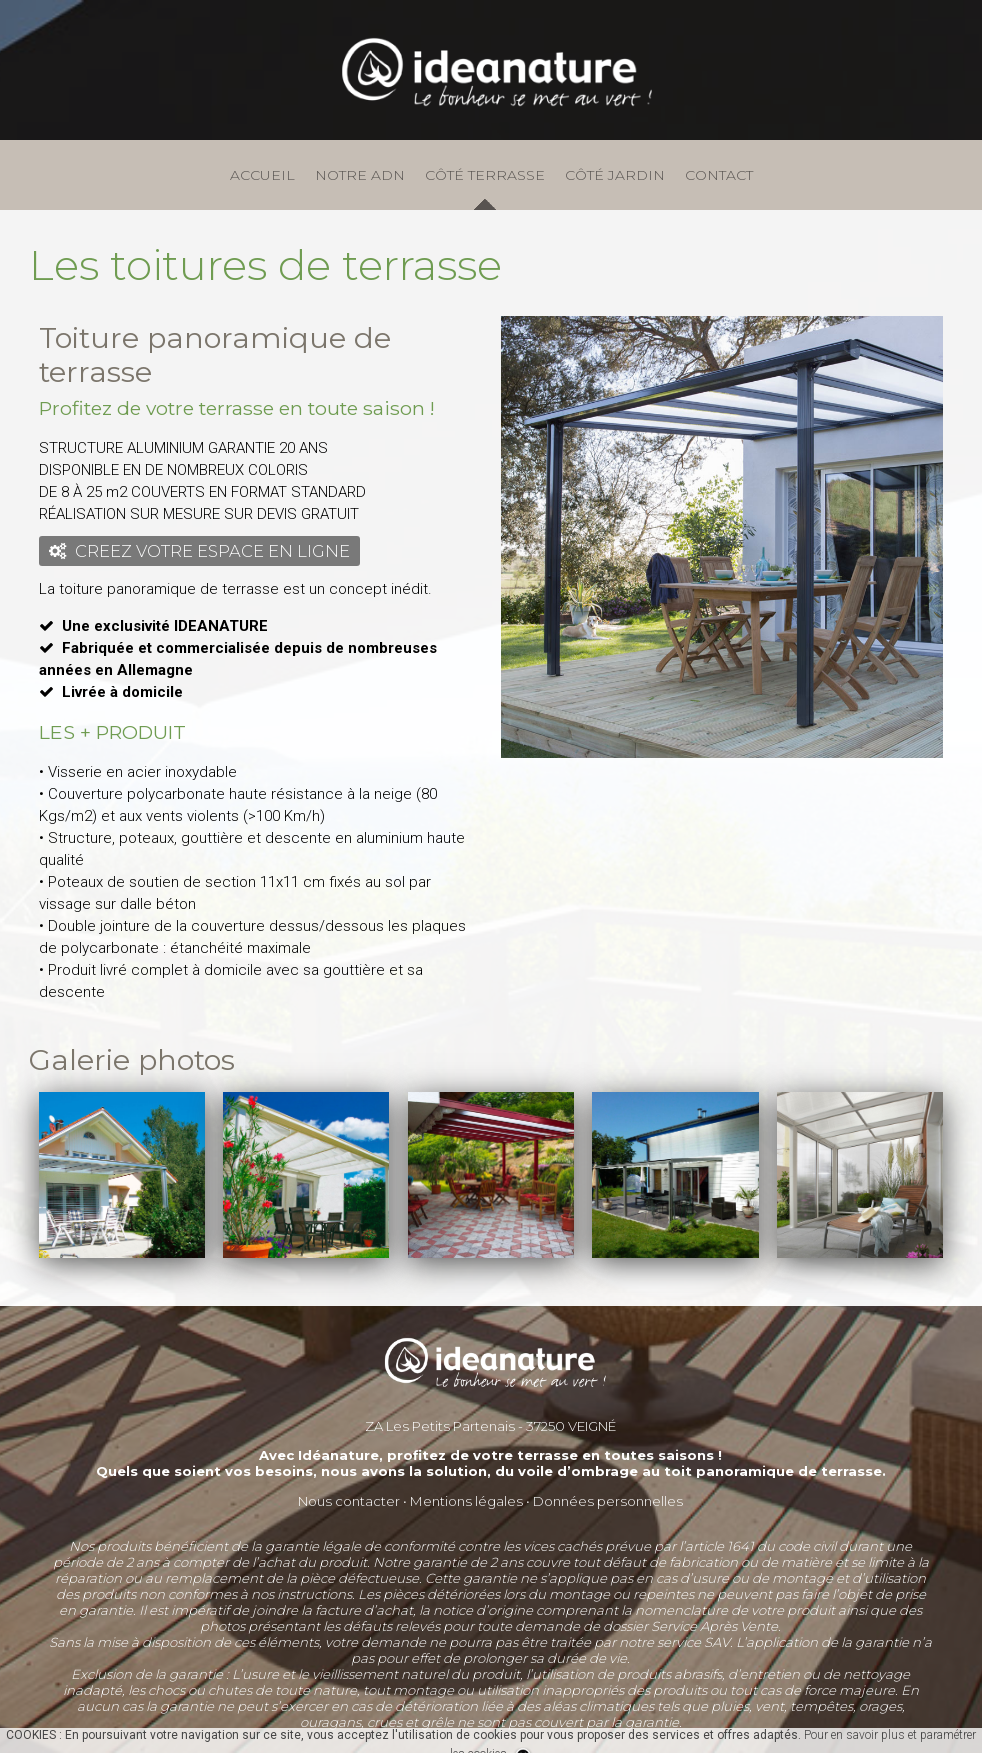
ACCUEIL (262, 175)
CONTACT (719, 175)
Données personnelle (604, 1501)
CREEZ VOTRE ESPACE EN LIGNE (199, 551)
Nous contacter (349, 1501)
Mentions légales (466, 1501)
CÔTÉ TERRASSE (485, 175)
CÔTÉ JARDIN (615, 175)
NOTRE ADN (360, 175)
